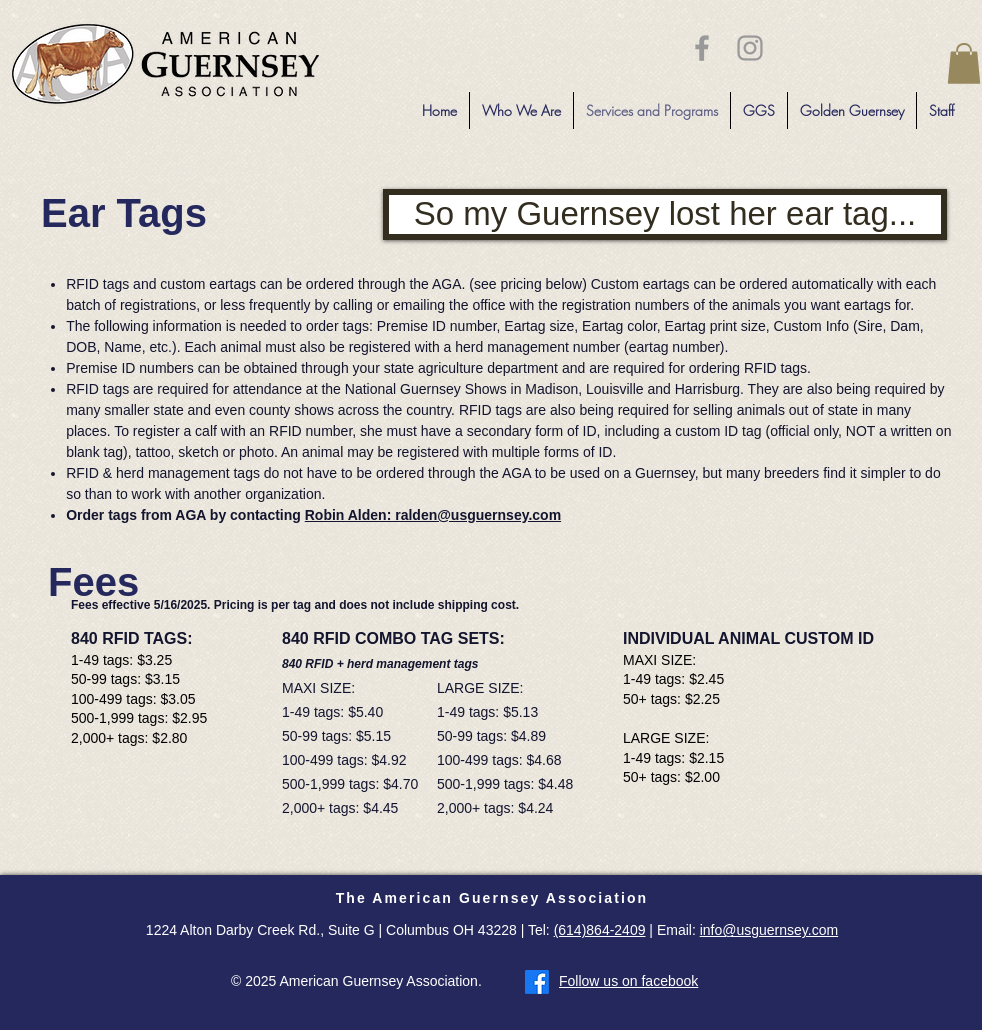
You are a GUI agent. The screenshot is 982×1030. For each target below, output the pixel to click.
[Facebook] (537, 982)
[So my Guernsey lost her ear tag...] (665, 214)
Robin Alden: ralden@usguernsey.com (433, 515)
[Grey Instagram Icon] (750, 48)
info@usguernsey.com (769, 930)
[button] (964, 63)
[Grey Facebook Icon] (702, 48)
